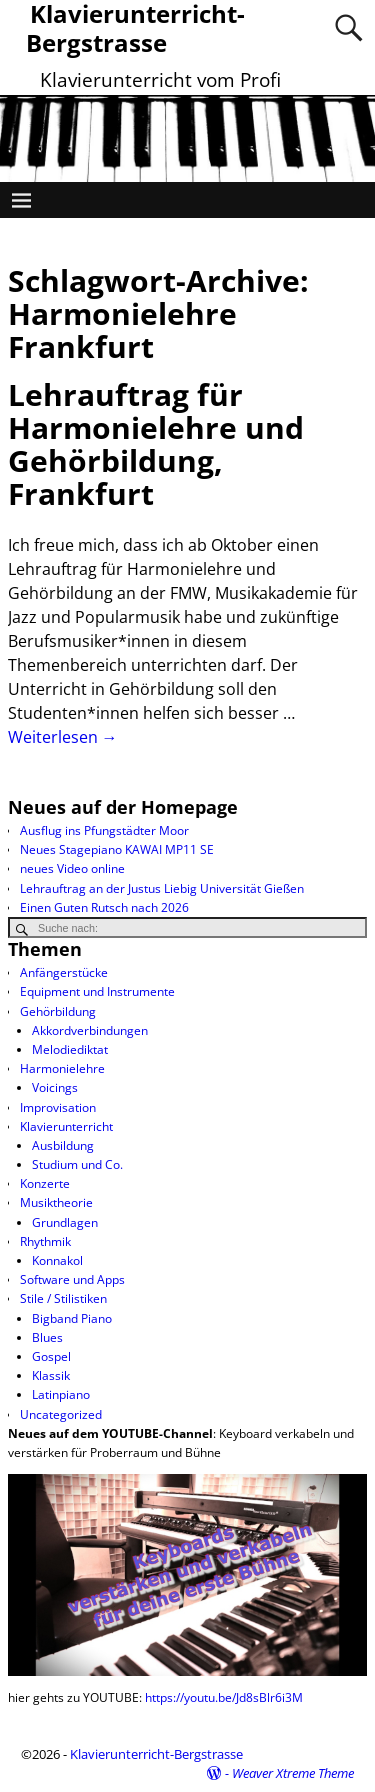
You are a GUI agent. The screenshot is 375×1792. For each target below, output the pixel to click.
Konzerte (45, 1183)
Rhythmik (45, 1241)
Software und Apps (72, 1279)
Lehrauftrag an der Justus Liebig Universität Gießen (162, 888)
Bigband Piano (72, 1318)
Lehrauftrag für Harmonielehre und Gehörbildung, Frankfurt (156, 444)
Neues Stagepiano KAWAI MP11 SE (117, 849)
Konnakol (57, 1260)
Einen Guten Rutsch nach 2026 (104, 907)
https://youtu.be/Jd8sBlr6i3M (224, 1697)
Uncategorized (61, 1414)
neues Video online (72, 868)
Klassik (51, 1375)
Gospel (51, 1356)
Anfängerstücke (64, 972)
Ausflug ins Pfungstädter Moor (104, 830)
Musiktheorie (56, 1202)
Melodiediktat (70, 1049)
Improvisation (58, 1107)
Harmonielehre (62, 1068)
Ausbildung (63, 1145)
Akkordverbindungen (90, 1030)
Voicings (55, 1087)
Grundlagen (65, 1222)
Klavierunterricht (66, 1126)
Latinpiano (61, 1394)
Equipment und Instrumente (97, 991)
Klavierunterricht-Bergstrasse (156, 1754)
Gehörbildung (58, 1011)
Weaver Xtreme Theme (293, 1773)
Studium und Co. (77, 1164)
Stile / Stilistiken (63, 1298)
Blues (47, 1337)
